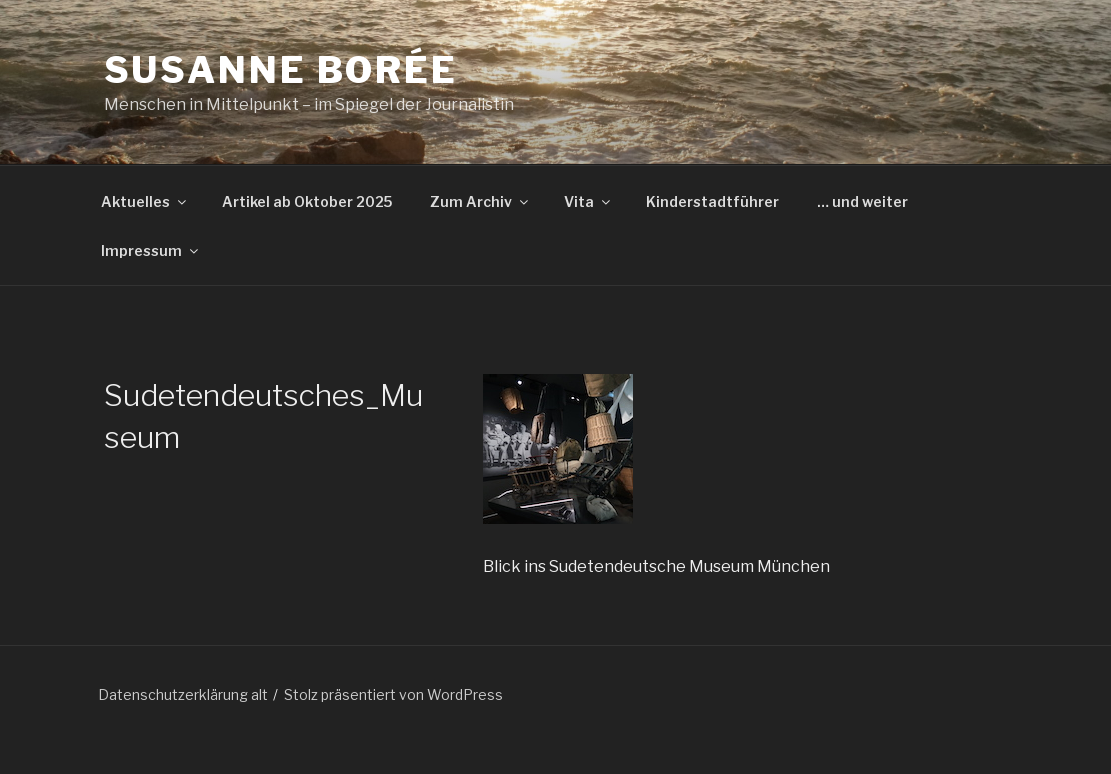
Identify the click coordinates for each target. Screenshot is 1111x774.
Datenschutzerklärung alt (183, 694)
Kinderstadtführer (712, 201)
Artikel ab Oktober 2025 (307, 201)
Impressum (151, 250)
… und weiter (862, 201)
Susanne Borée (281, 70)
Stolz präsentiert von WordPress (393, 694)
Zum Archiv (480, 201)
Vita (588, 201)
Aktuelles (145, 201)
